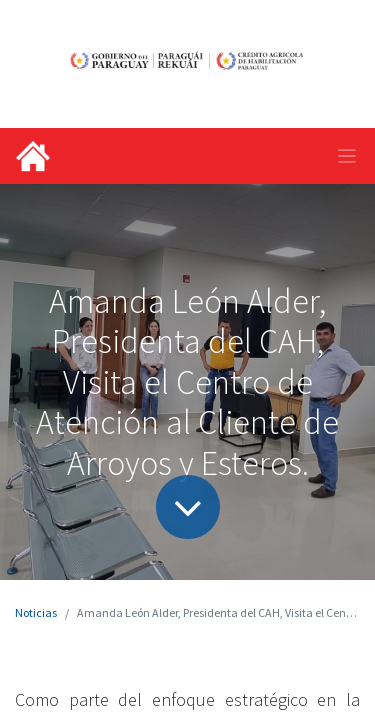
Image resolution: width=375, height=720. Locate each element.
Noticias (36, 612)
